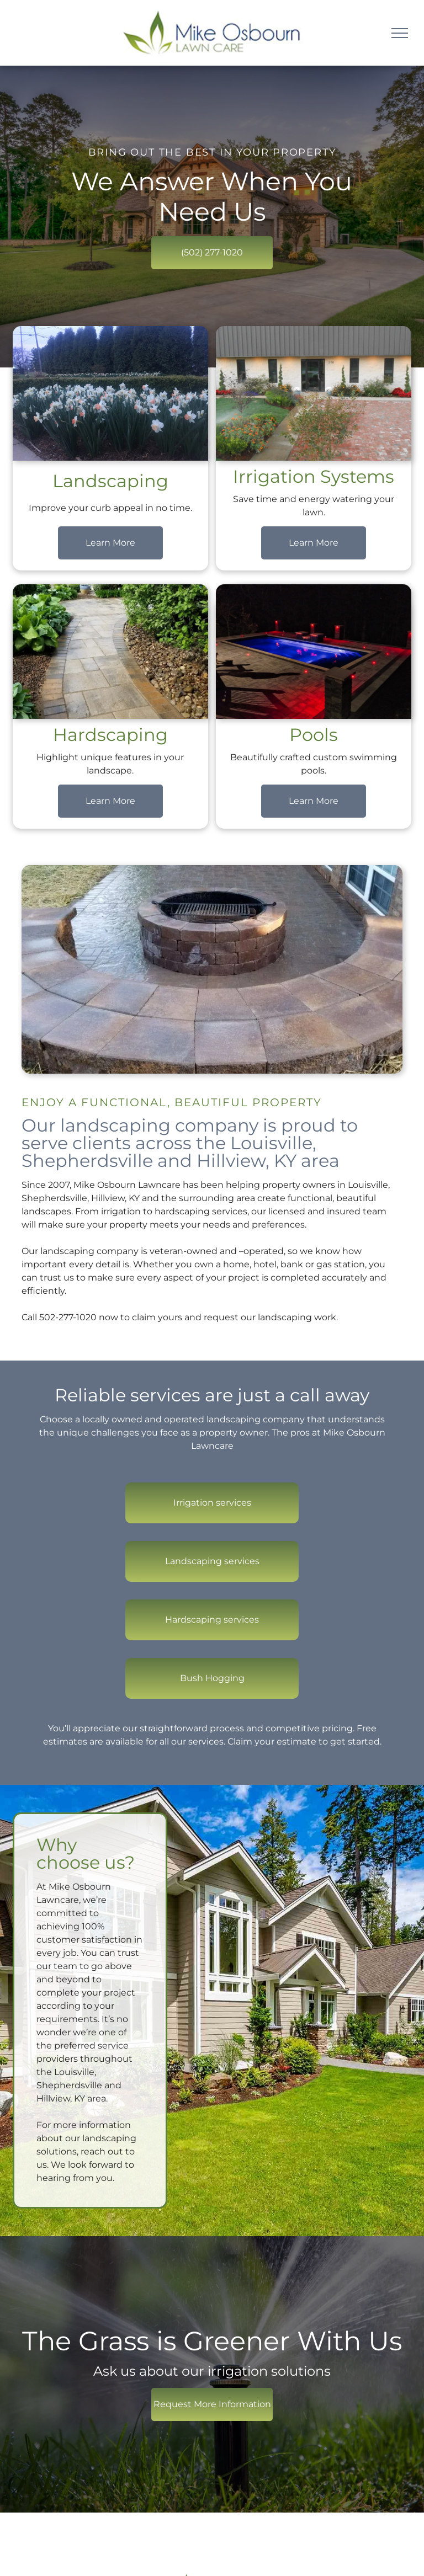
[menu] (399, 33)
